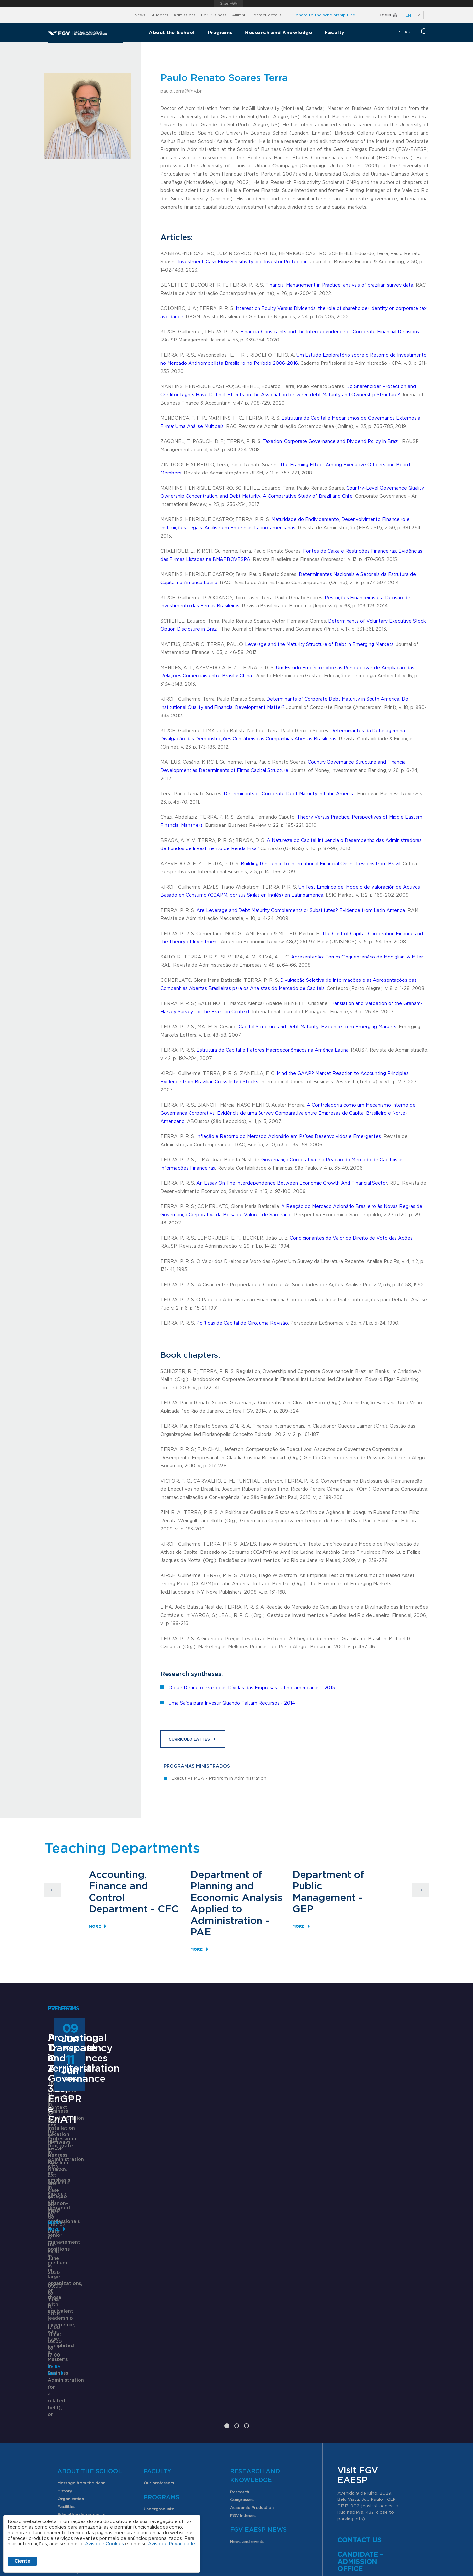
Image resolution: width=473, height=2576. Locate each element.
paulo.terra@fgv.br (181, 91)
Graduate (153, 2374)
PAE (201, 1932)
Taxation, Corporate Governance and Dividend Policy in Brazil (331, 441)
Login (385, 15)
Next (420, 1890)
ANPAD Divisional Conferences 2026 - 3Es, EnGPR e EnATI (231, 2163)
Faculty (334, 32)
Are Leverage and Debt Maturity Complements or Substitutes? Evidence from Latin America (300, 910)
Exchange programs (77, 2414)
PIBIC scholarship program (84, 2445)
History (64, 2348)
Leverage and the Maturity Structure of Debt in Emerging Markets (319, 644)
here (359, 2453)
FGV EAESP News (258, 2387)
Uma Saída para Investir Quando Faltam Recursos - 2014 (232, 1703)
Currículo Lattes (189, 1739)
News (139, 15)
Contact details (266, 15)
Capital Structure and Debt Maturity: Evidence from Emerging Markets (317, 1027)
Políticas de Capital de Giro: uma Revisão (242, 1323)
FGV (229, 3)
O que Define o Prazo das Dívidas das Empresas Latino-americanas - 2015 (252, 1688)
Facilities (66, 2364)
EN (408, 15)
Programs (220, 32)
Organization (70, 2356)
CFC (168, 1909)
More (95, 1926)
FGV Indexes (243, 2373)
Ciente (22, 2561)
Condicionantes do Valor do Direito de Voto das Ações (351, 1238)
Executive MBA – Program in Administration (219, 1778)
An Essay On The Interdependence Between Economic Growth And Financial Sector (291, 1183)
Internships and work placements (90, 2422)
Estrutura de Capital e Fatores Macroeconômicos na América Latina (272, 1050)
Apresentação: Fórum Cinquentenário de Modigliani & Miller (357, 957)
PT (419, 15)
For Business (214, 15)
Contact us (359, 2397)
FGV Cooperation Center (83, 2430)
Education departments (81, 2372)
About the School (172, 32)
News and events (247, 2399)
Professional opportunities (84, 2453)
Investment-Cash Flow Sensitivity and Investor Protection (243, 262)
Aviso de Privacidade (171, 2544)
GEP (302, 1909)
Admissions (184, 15)
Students (159, 15)
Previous (52, 1890)
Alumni (238, 15)
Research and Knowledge (278, 32)
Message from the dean (81, 2341)
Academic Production (252, 2365)
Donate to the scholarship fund (324, 15)
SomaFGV (67, 2380)
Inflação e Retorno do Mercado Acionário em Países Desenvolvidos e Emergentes (288, 1136)
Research (239, 2349)
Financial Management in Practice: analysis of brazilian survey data (339, 285)
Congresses (242, 2357)
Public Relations (257, 2520)
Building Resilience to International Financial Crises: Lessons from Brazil (320, 864)
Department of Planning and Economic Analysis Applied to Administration (236, 1898)
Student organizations (79, 2437)
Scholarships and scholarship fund (91, 2406)
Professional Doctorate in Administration (84, 2163)
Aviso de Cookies (104, 2544)
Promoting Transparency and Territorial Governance (370, 2163)
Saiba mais (194, 2235)
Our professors (159, 2341)
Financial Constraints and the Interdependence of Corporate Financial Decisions (329, 332)
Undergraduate (159, 2366)
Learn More (61, 2269)
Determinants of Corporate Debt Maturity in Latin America (289, 794)
